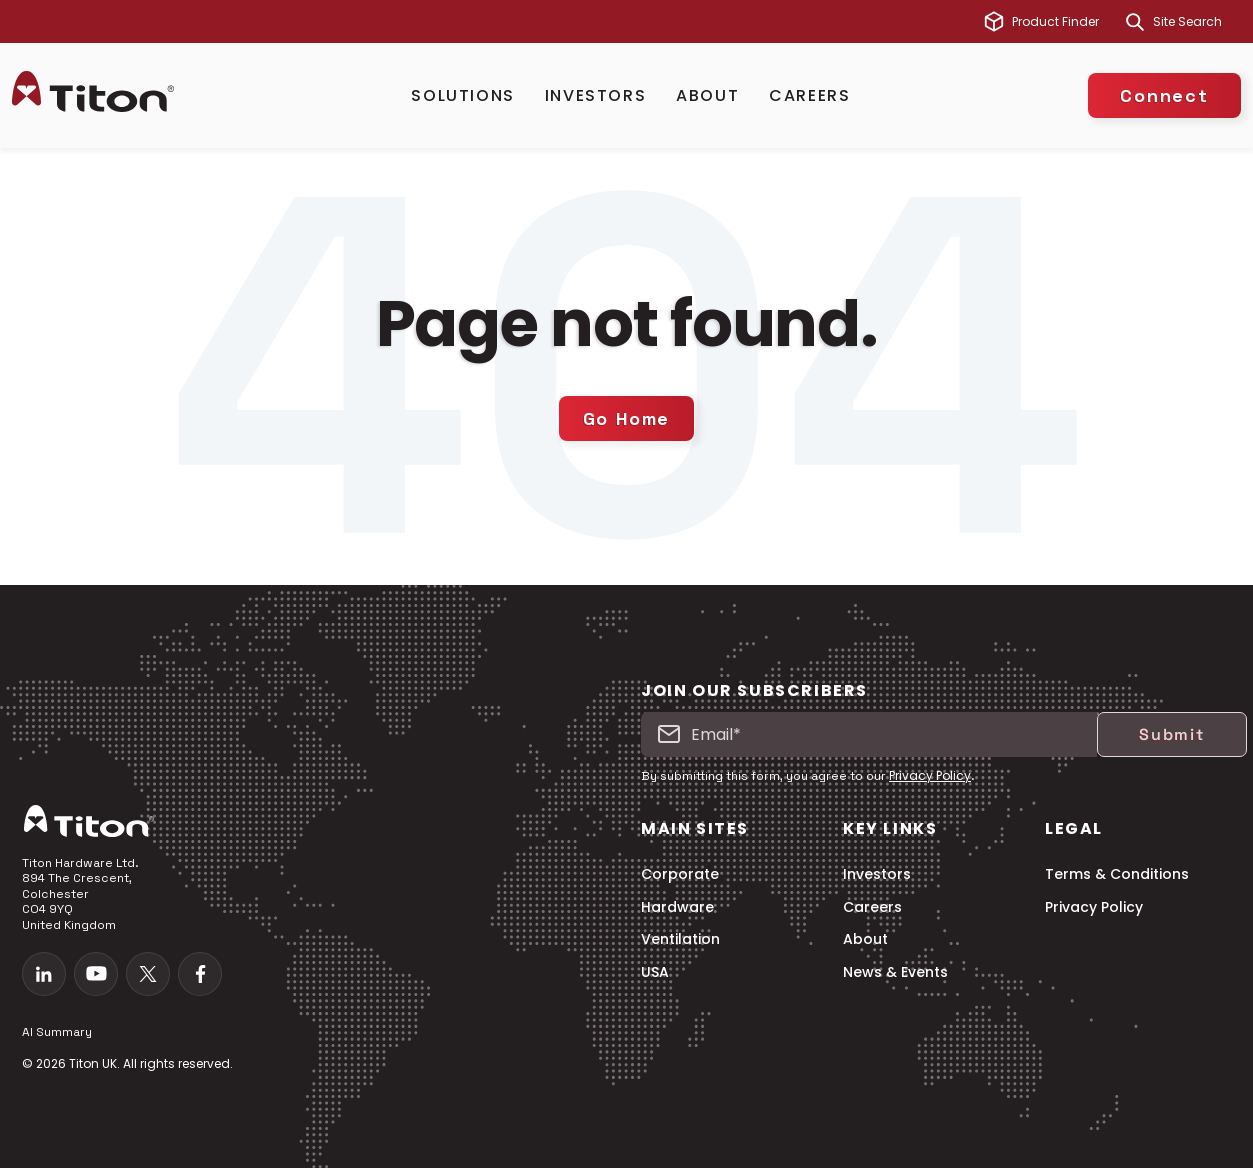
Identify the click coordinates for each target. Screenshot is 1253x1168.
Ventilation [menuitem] (680, 939)
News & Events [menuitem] (895, 972)
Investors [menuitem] (877, 874)
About (707, 95)
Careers (809, 95)
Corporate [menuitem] (680, 874)
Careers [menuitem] (872, 907)
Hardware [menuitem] (677, 907)
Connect (1164, 95)
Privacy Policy (930, 775)
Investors (595, 95)
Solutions (462, 95)
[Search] (1135, 22)
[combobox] (1197, 22)
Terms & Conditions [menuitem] (1117, 874)
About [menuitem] (865, 939)
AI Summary (57, 1032)
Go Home (627, 418)
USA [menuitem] (655, 972)
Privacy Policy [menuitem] (1094, 907)
